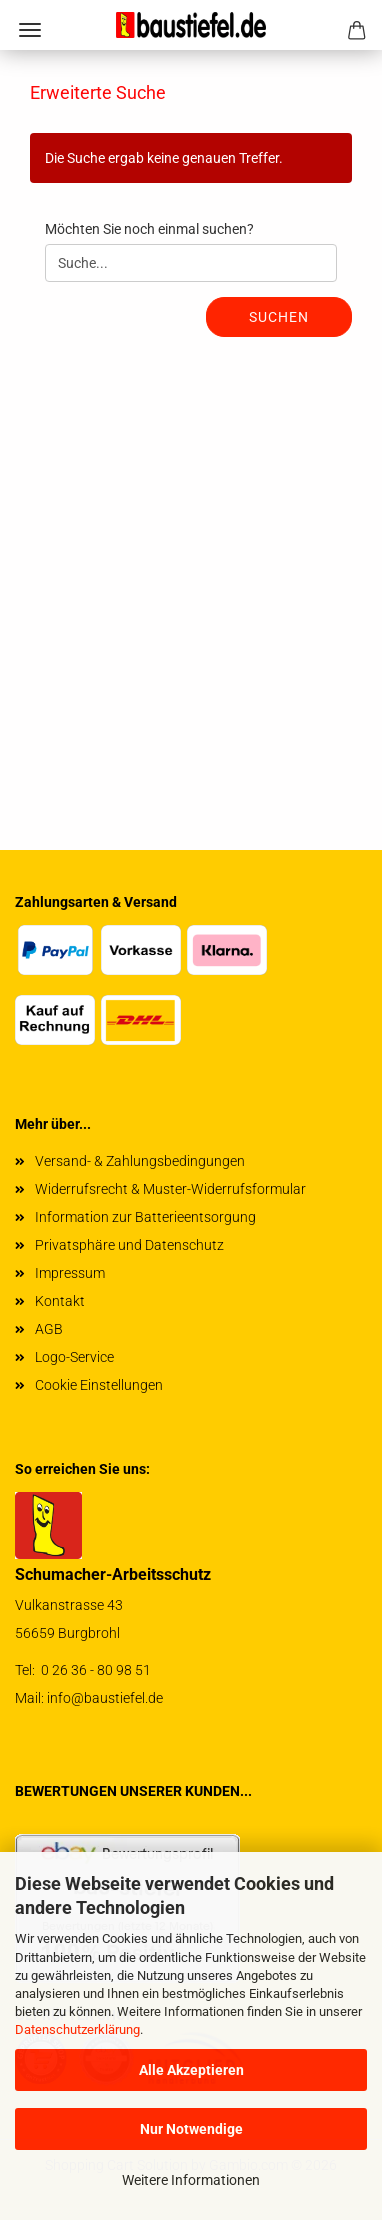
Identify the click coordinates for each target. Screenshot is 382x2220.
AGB (49, 1329)
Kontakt (60, 1301)
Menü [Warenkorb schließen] (30, 30)
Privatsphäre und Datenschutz (129, 1245)
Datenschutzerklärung (77, 2029)
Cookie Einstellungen (99, 1385)
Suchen (279, 317)
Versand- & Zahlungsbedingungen (140, 1161)
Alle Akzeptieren (191, 2070)
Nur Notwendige (191, 2129)
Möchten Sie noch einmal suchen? (149, 229)
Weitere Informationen (191, 2180)
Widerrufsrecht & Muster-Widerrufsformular (170, 1189)
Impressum (70, 1273)
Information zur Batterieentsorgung (145, 1217)
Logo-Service (74, 1357)
